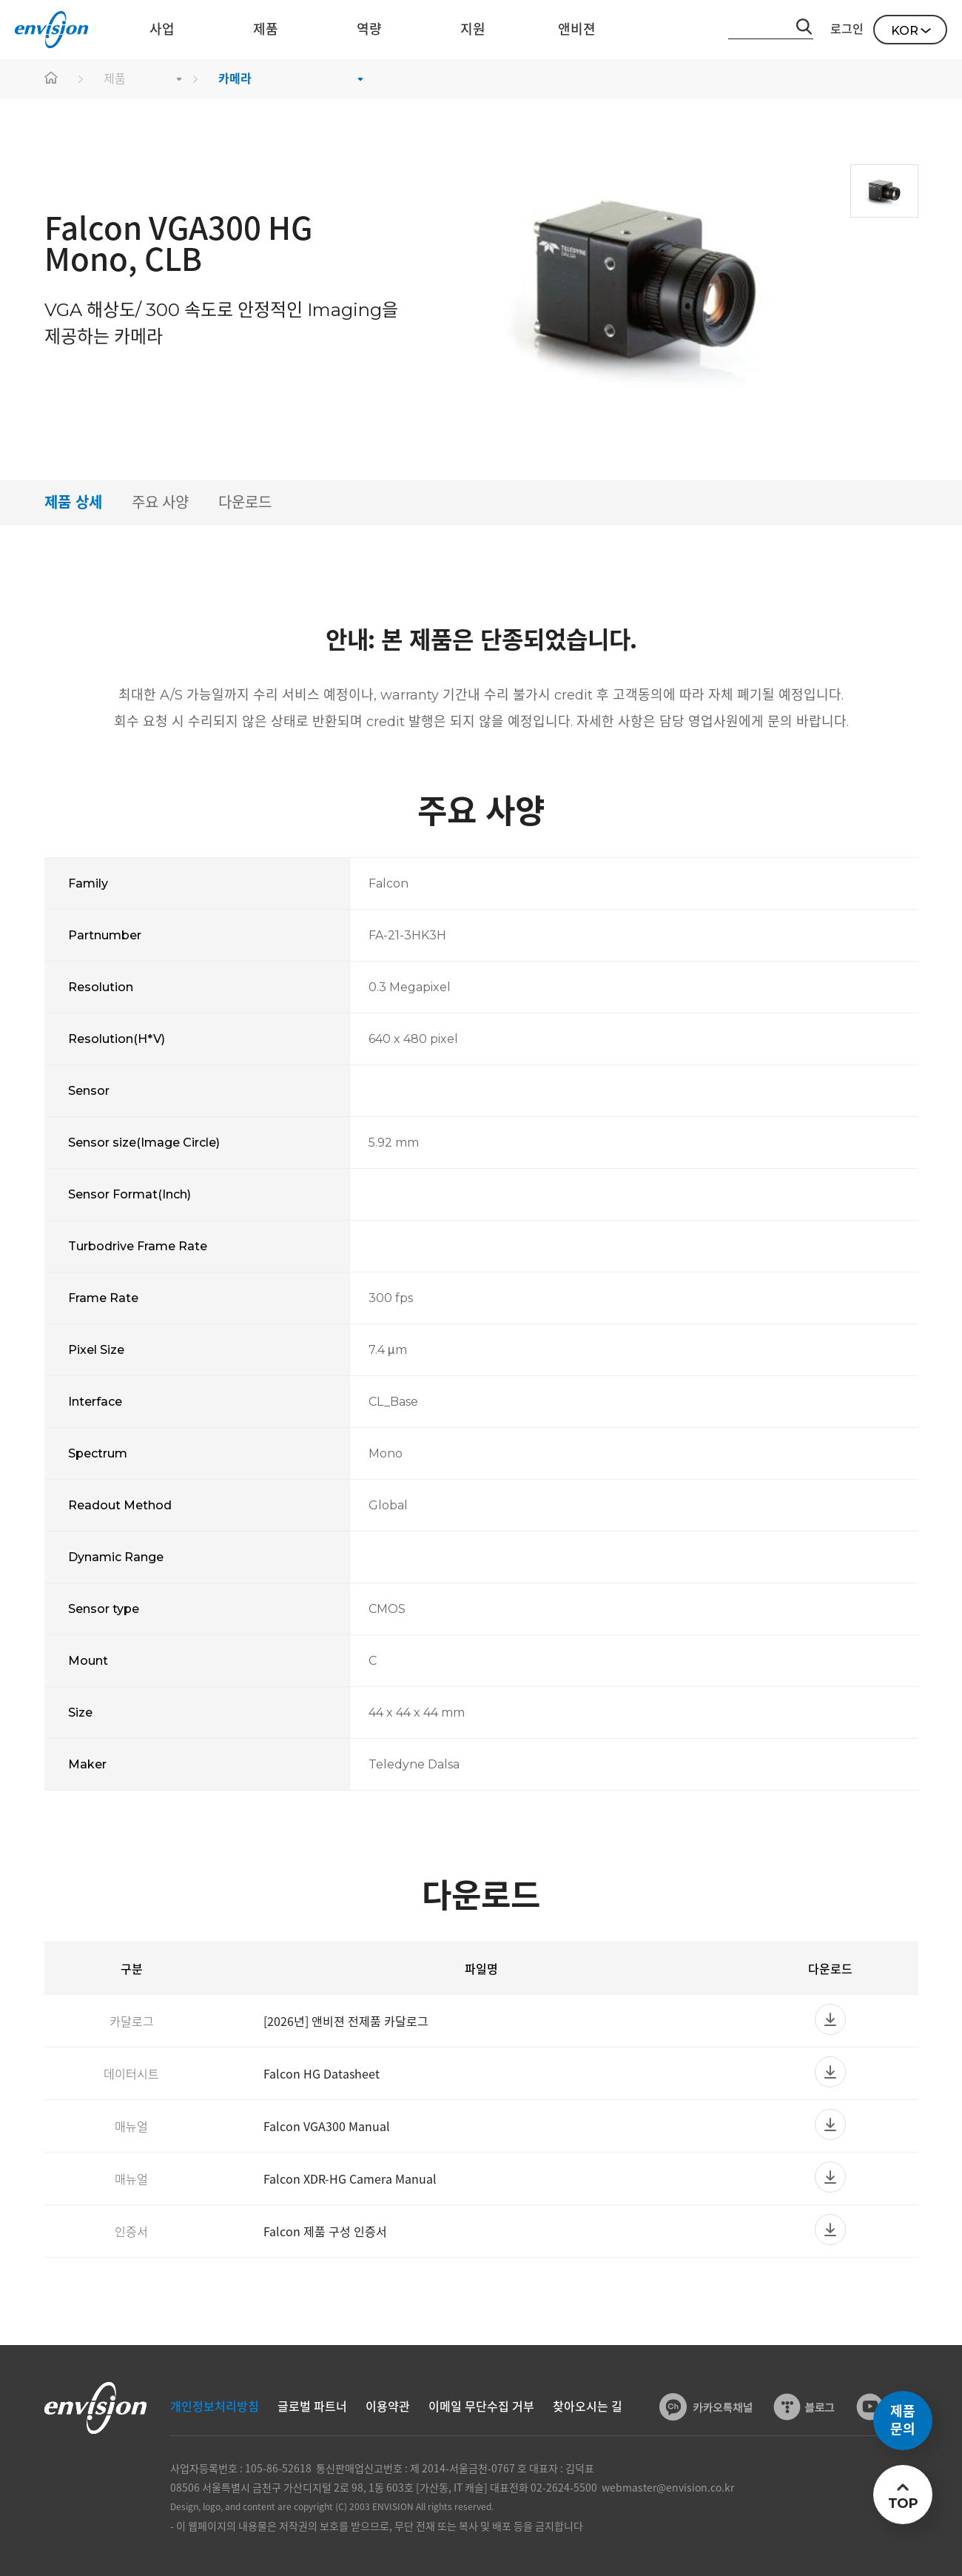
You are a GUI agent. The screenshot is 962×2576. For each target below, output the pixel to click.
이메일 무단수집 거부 (481, 2407)
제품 (115, 79)
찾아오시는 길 (587, 2407)
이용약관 (388, 2407)
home (51, 79)
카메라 (235, 79)
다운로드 (245, 502)
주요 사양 (160, 502)
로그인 (847, 29)
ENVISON (51, 29)
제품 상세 (73, 502)
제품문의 (902, 2421)
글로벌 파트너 (312, 2407)
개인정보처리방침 (214, 2407)
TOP (902, 2503)
